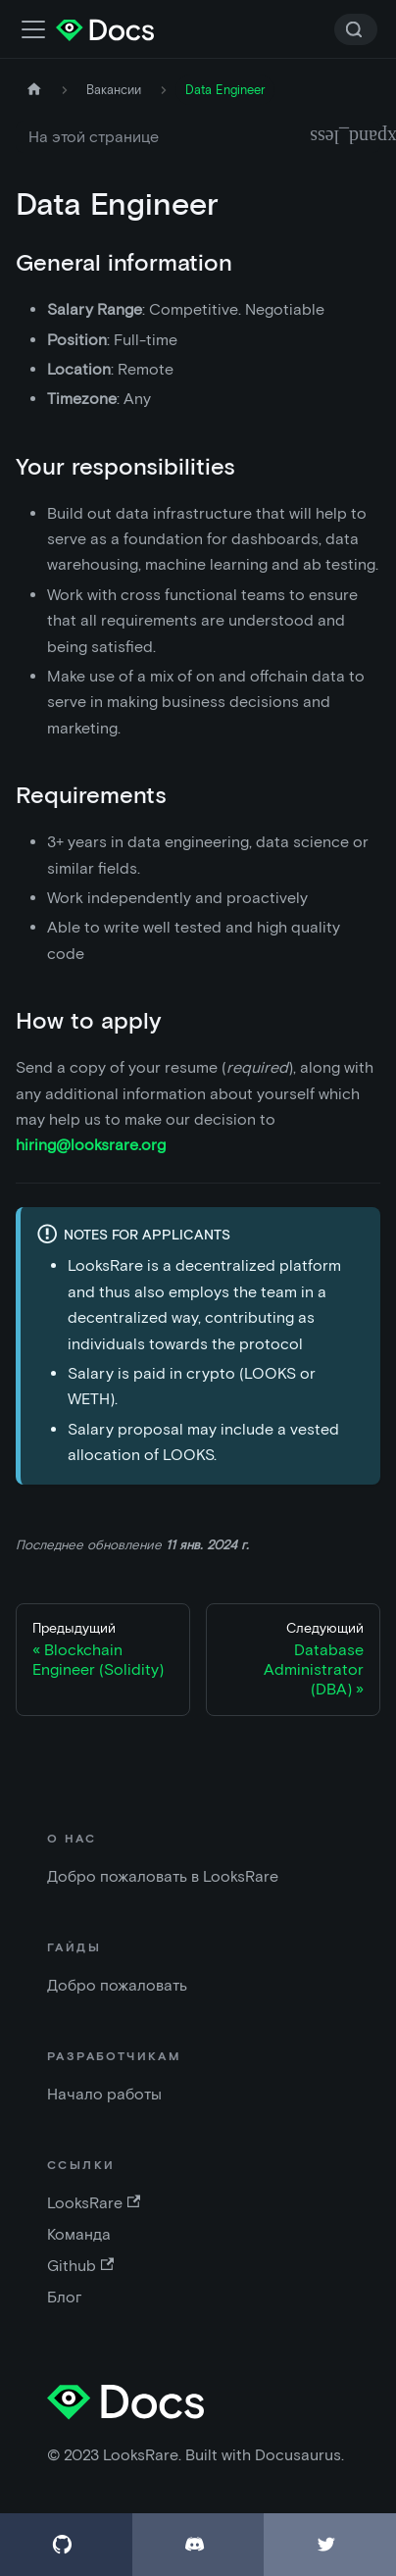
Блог (64, 2297)
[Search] (355, 29)
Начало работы (104, 2094)
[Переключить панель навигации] (33, 29)
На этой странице (93, 136)
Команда (79, 2234)
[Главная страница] (34, 90)
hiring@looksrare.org (91, 1145)
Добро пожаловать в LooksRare (162, 1876)
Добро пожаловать (117, 1985)
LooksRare (93, 2203)
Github (80, 2265)
